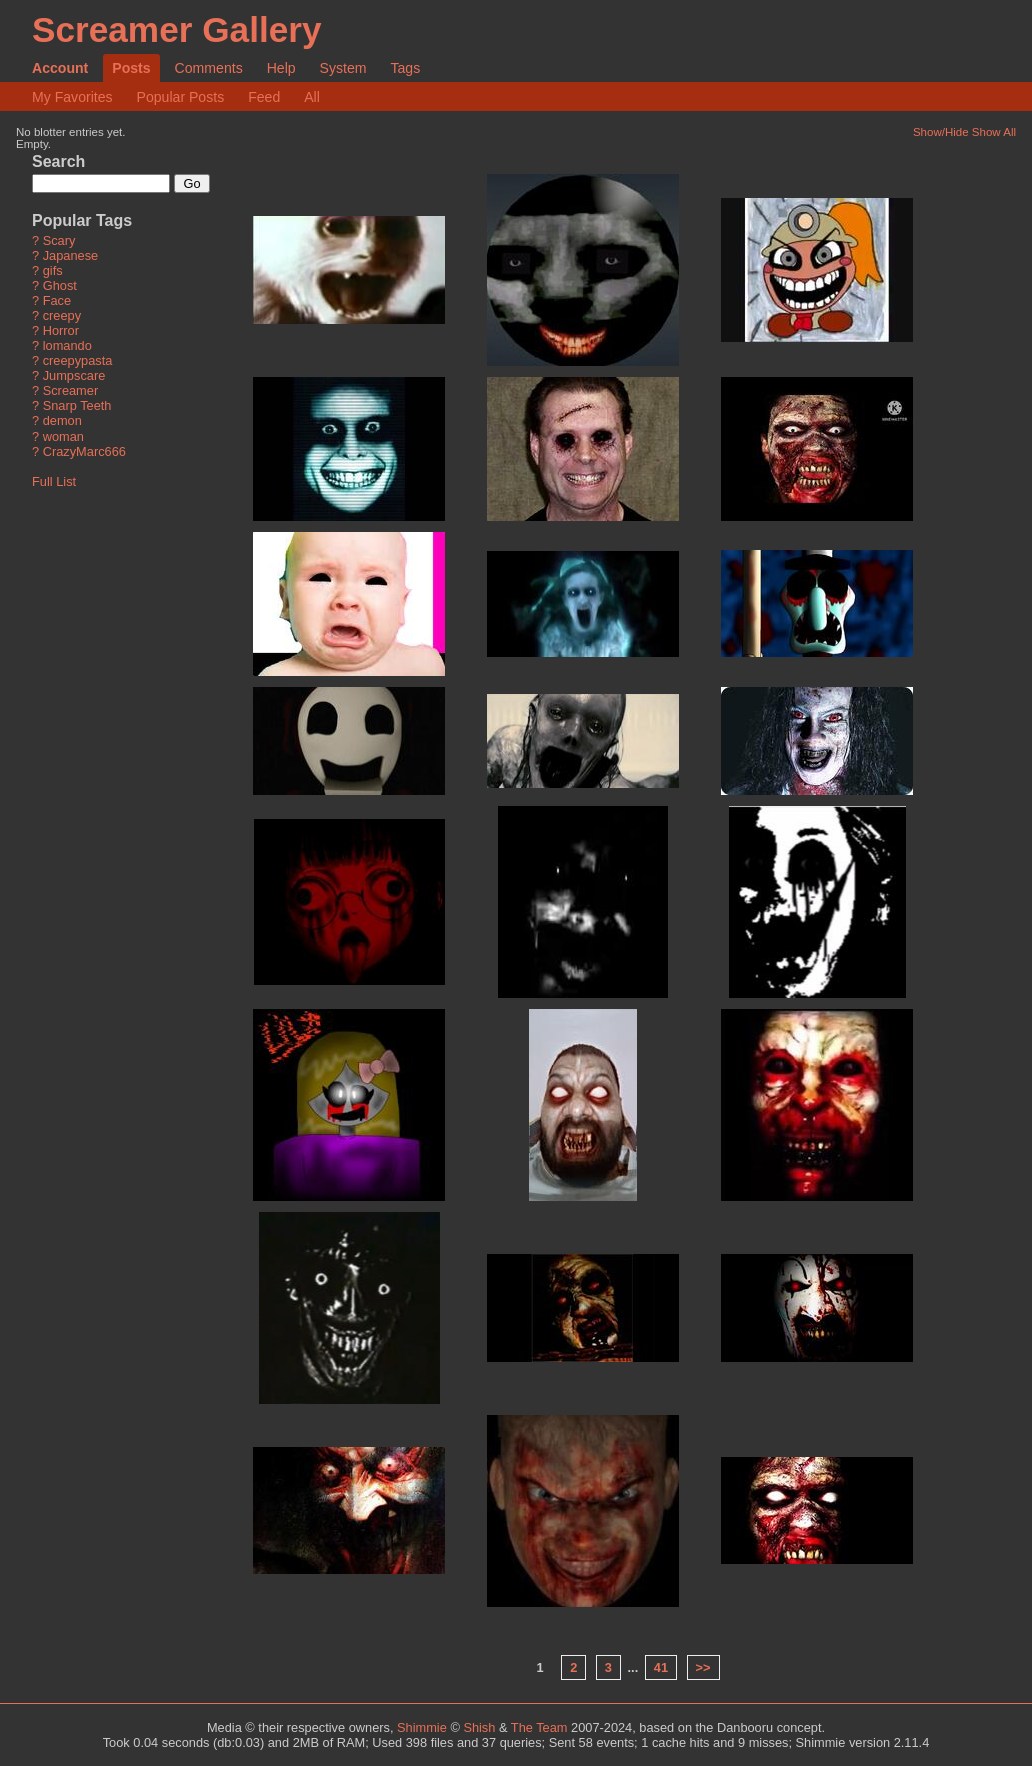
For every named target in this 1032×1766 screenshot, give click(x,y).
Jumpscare (74, 376)
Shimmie (422, 1727)
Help (281, 68)
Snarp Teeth (77, 406)
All (312, 97)
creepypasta (78, 361)
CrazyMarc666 (84, 451)
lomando (67, 346)
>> (703, 1667)
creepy (62, 316)
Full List (54, 481)
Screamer (70, 391)
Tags (405, 68)
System (343, 68)
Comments (209, 68)
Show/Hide (941, 132)
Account (60, 68)
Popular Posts (181, 97)
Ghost (60, 286)
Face (57, 301)
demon (62, 421)
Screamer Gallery (177, 29)
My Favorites (72, 97)
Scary (59, 241)
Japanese (71, 256)
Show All (994, 132)
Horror (61, 331)
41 (661, 1667)
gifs (53, 271)
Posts (131, 68)
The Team (539, 1727)
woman (63, 436)
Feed (264, 97)
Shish (479, 1727)
